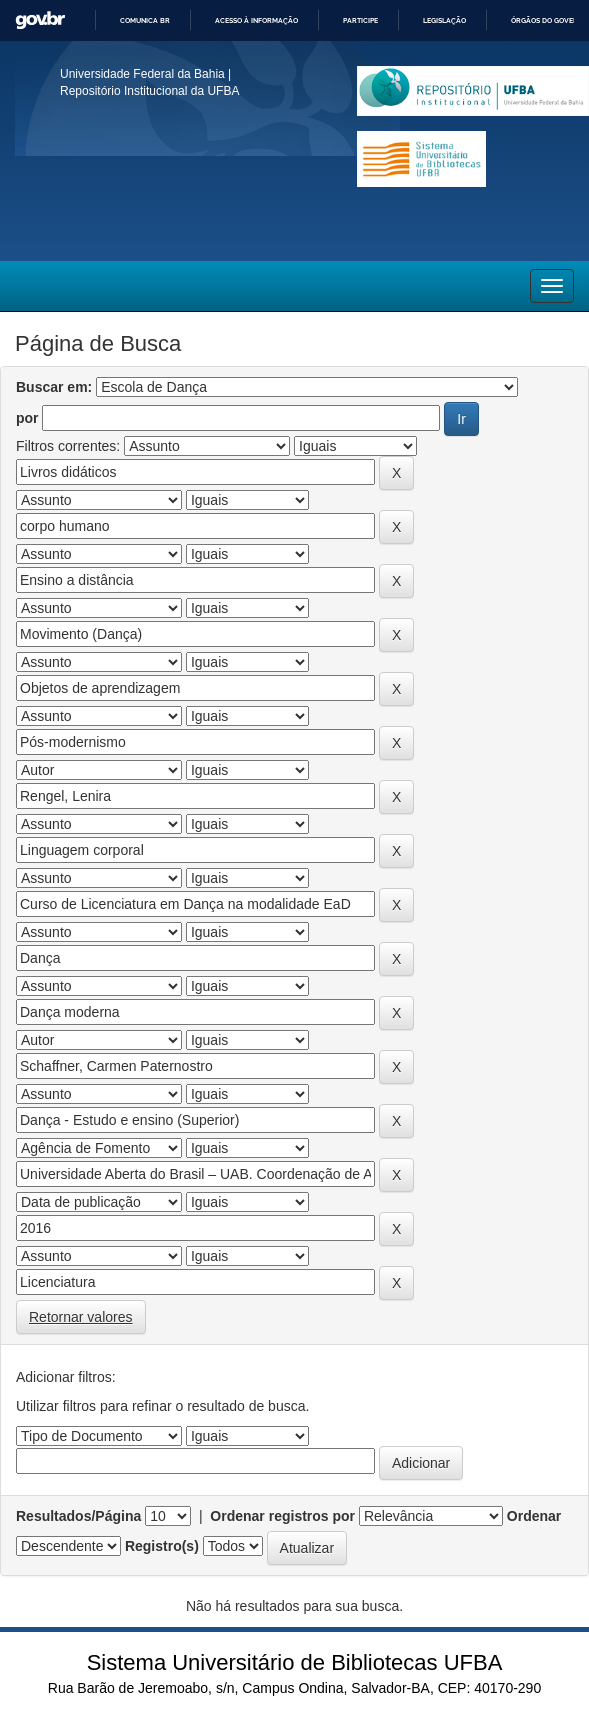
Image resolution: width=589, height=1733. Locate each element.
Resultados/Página (78, 1516)
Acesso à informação (256, 20)
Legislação (444, 20)
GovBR (40, 20)
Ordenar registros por (282, 1516)
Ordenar (534, 1516)
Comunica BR (145, 20)
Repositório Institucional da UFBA (149, 91)
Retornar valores (81, 1317)
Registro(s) (162, 1546)
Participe (360, 20)
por (27, 418)
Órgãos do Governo (549, 20)
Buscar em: (54, 387)
